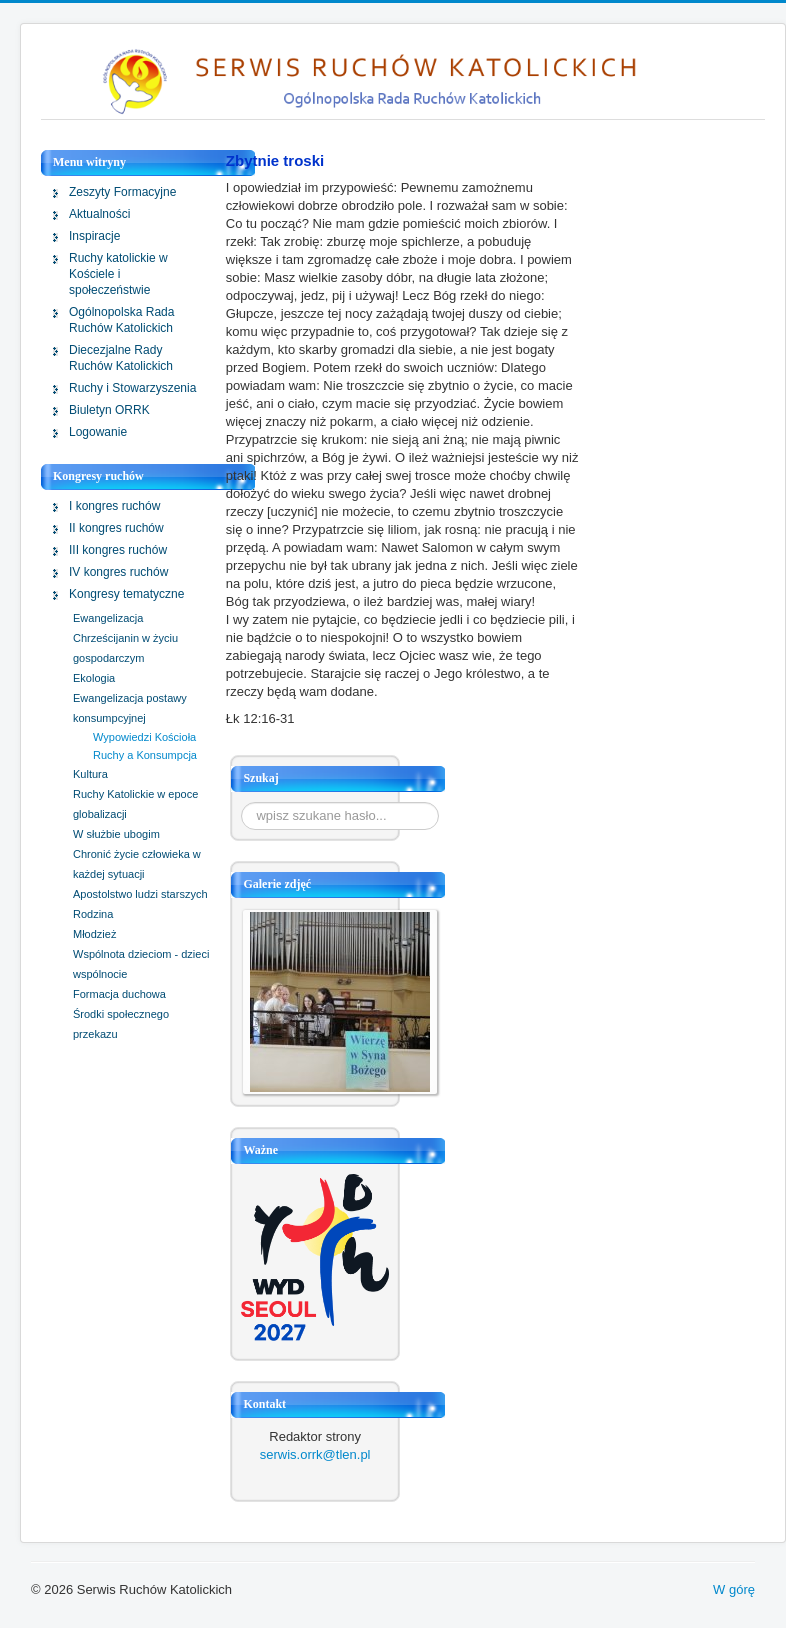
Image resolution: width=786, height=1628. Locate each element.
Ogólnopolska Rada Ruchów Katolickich (121, 320)
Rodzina (93, 914)
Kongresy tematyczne (126, 594)
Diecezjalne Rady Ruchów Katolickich (121, 358)
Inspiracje (94, 236)
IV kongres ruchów (118, 572)
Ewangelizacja (108, 618)
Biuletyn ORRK (109, 410)
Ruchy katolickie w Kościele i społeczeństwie (118, 274)
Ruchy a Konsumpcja (145, 755)
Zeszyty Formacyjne (122, 192)
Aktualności (99, 214)
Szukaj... (241, 802)
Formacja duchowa (119, 994)
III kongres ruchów (118, 550)
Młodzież (94, 934)
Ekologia (94, 678)
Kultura (90, 774)
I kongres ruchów (114, 506)
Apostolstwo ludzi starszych (140, 894)
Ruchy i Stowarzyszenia (132, 388)
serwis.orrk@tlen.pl (315, 1454)
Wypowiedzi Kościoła (144, 737)
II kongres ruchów (116, 528)
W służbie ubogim (116, 834)
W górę (734, 1589)
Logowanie (98, 432)
